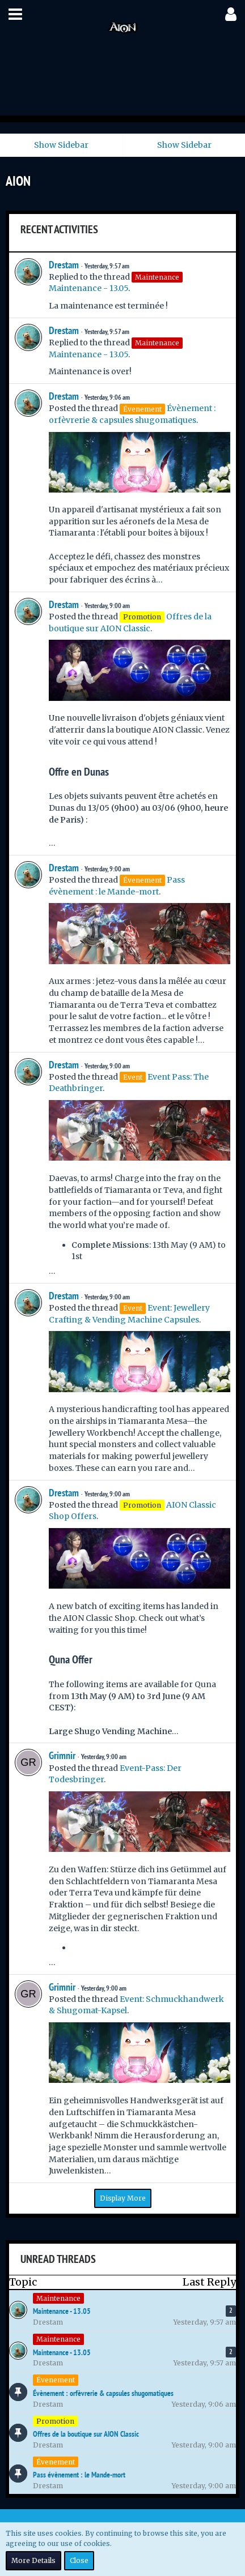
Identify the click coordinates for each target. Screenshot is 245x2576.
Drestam (64, 264)
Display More (123, 2198)
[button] (15, 14)
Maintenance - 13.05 (88, 288)
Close (79, 2560)
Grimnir (62, 1755)
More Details (33, 2560)
